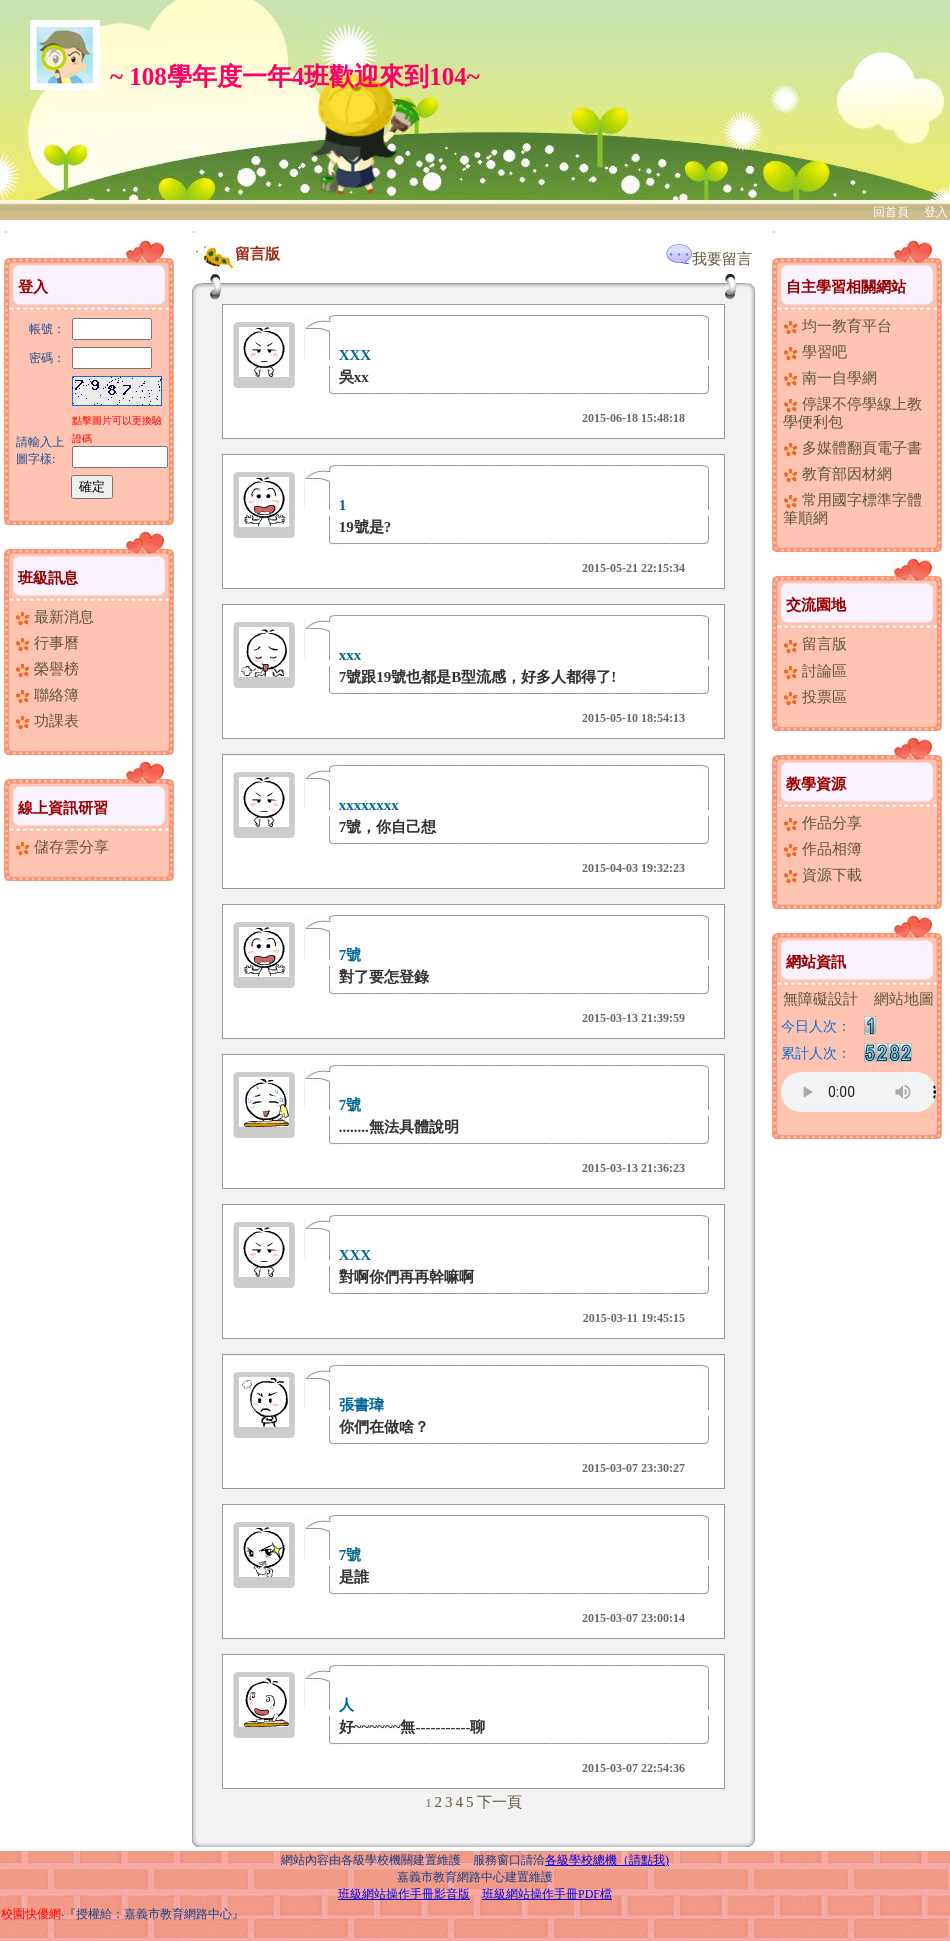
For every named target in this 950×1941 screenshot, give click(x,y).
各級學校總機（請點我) (607, 1860)
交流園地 (816, 605)
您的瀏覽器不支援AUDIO (858, 1092)
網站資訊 (816, 962)
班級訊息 (48, 578)
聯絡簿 (47, 695)
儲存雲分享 (62, 847)
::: (5, 231)
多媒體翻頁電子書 (852, 448)
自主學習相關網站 (846, 287)
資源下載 (822, 875)
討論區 (815, 671)
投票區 (815, 697)
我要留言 (709, 259)
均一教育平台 (837, 326)
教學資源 (816, 784)
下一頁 (499, 1802)
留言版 (815, 644)
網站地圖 (904, 999)
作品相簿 (822, 849)
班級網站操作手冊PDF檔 (547, 1894)
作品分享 (822, 823)
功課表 (47, 721)
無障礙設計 (820, 999)
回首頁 (891, 212)
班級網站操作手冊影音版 (404, 1894)
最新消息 (54, 617)
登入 (936, 212)
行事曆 (47, 643)
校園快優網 (31, 1914)
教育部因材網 (837, 474)
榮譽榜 (47, 669)
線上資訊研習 (63, 808)
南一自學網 (830, 378)
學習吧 (815, 352)
